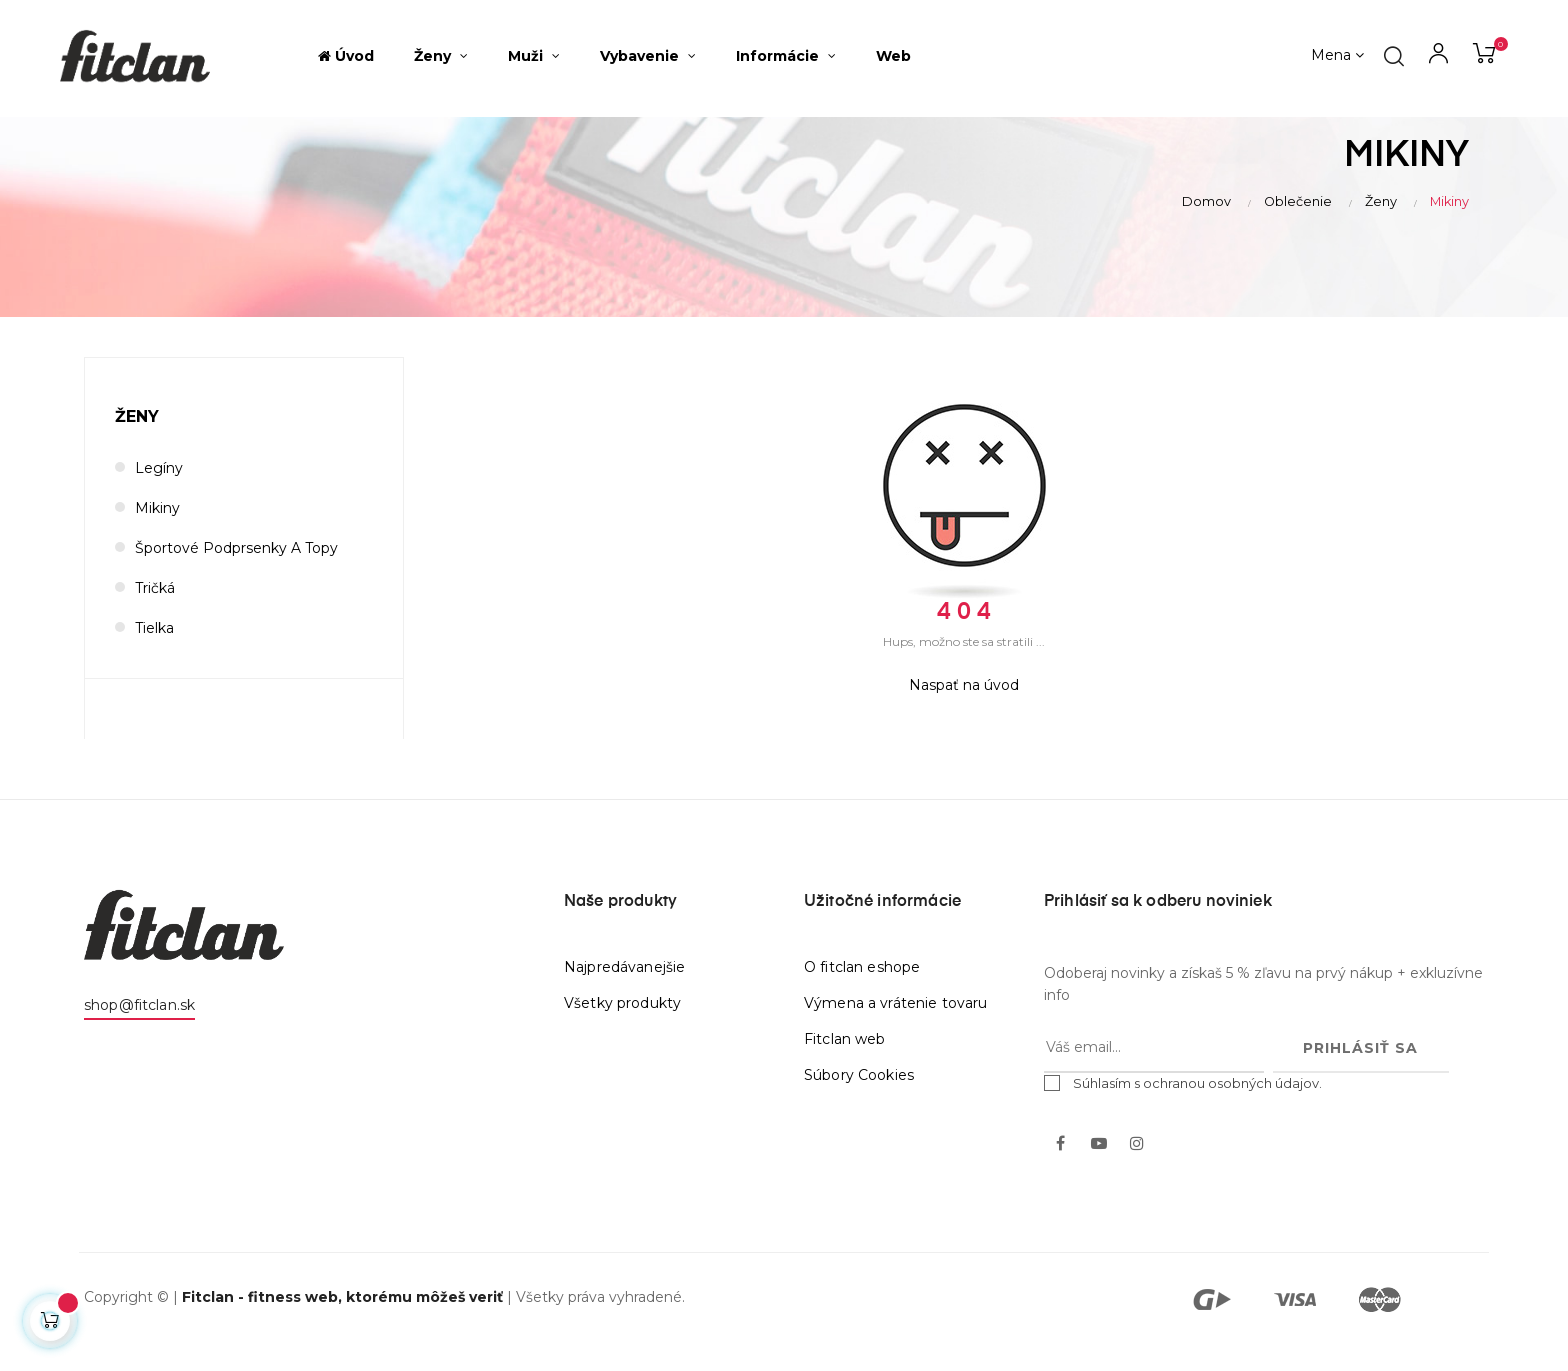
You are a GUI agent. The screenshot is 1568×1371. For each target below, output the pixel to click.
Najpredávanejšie (624, 991)
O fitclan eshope (862, 991)
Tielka (154, 652)
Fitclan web (845, 1063)
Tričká (155, 612)
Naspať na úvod (964, 709)
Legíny (159, 492)
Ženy (137, 440)
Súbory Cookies (859, 1099)
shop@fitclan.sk (139, 1029)
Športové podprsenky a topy (236, 572)
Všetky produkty (622, 1027)
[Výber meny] (1337, 56)
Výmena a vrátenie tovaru (895, 1027)
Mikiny (157, 532)
